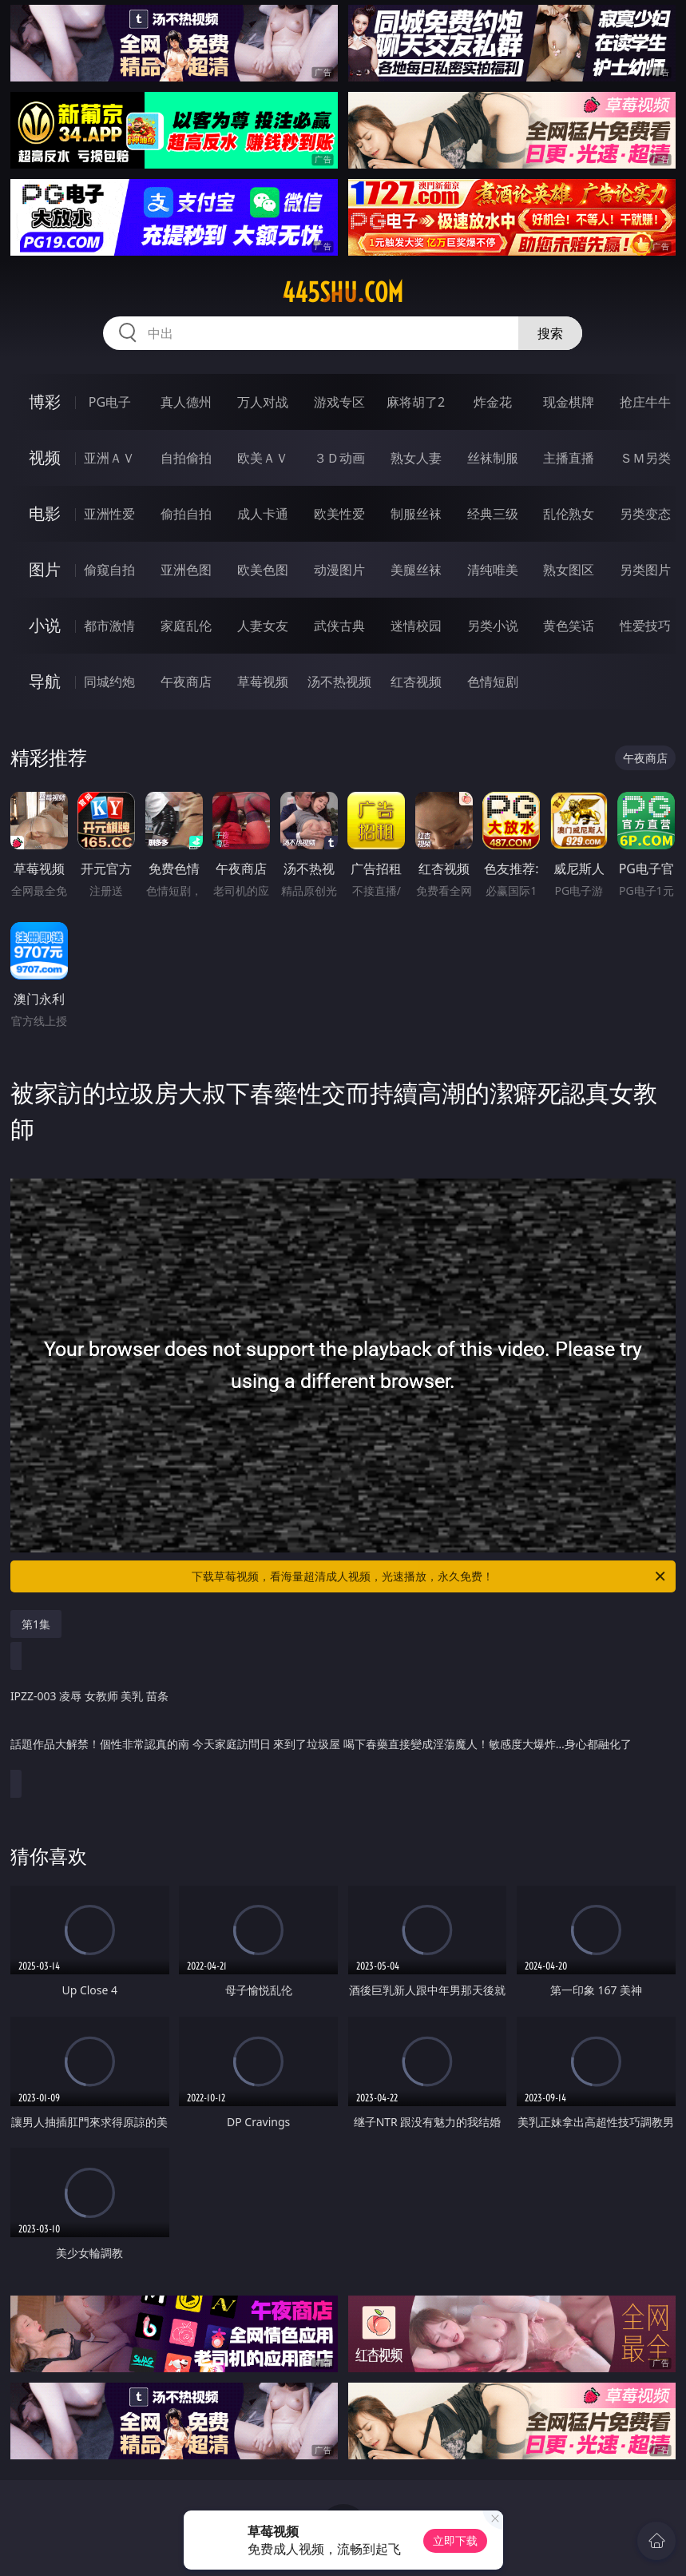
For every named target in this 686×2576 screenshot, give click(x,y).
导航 (45, 681)
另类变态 (645, 514)
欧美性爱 (339, 514)
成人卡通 (262, 514)
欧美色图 (262, 569)
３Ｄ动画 (339, 458)
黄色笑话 (568, 625)
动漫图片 (339, 569)
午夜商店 (186, 681)
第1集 (36, 1624)
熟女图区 (568, 569)
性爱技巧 (645, 625)
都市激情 (109, 625)
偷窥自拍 (109, 569)
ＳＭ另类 (645, 458)
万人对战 (262, 402)
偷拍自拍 (186, 514)
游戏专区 (339, 402)
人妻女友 (262, 625)
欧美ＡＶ (262, 458)
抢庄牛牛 (645, 402)
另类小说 (492, 625)
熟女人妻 (416, 458)
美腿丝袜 (416, 569)
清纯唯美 (492, 569)
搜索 (550, 333)
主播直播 (568, 458)
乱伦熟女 (568, 514)
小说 (45, 625)
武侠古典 (339, 625)
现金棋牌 (568, 402)
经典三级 (492, 514)
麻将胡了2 (416, 402)
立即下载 (455, 2540)
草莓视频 (262, 681)
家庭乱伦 (186, 625)
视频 (45, 457)
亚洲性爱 (109, 514)
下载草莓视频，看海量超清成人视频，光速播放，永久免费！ (430, 1576)
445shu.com (342, 292)
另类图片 (645, 569)
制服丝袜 (416, 514)
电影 (45, 513)
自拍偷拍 (186, 458)
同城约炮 (109, 681)
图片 (45, 569)
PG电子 (110, 402)
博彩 (45, 401)
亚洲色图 (186, 569)
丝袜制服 (492, 458)
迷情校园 (416, 625)
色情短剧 (492, 681)
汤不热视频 (339, 681)
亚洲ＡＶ (109, 458)
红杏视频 (416, 681)
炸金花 (493, 402)
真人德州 (186, 402)
